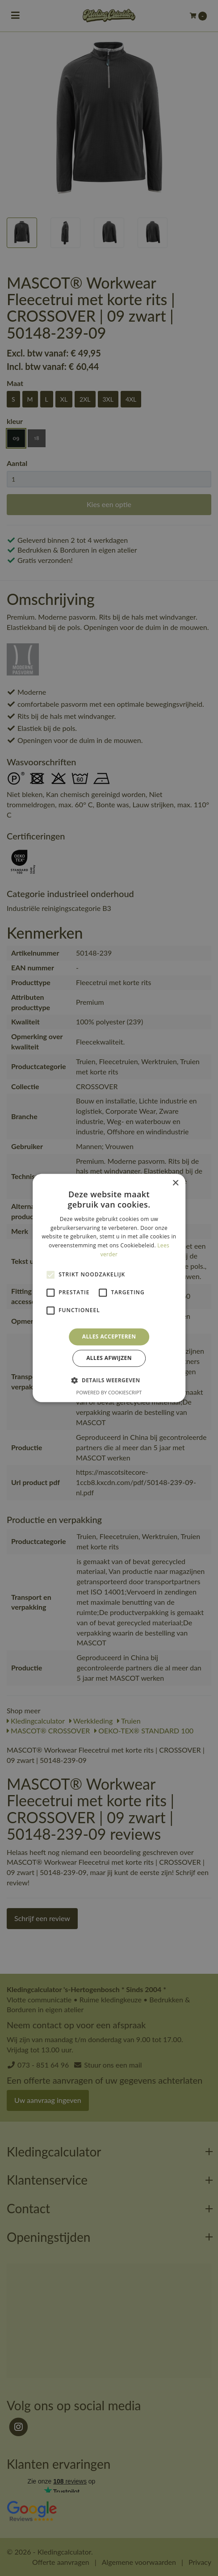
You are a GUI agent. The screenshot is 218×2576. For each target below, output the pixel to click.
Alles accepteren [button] (109, 1336)
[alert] (109, 1288)
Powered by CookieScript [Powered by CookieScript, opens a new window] (109, 1392)
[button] (109, 1380)
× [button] (175, 1183)
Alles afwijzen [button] (109, 1358)
